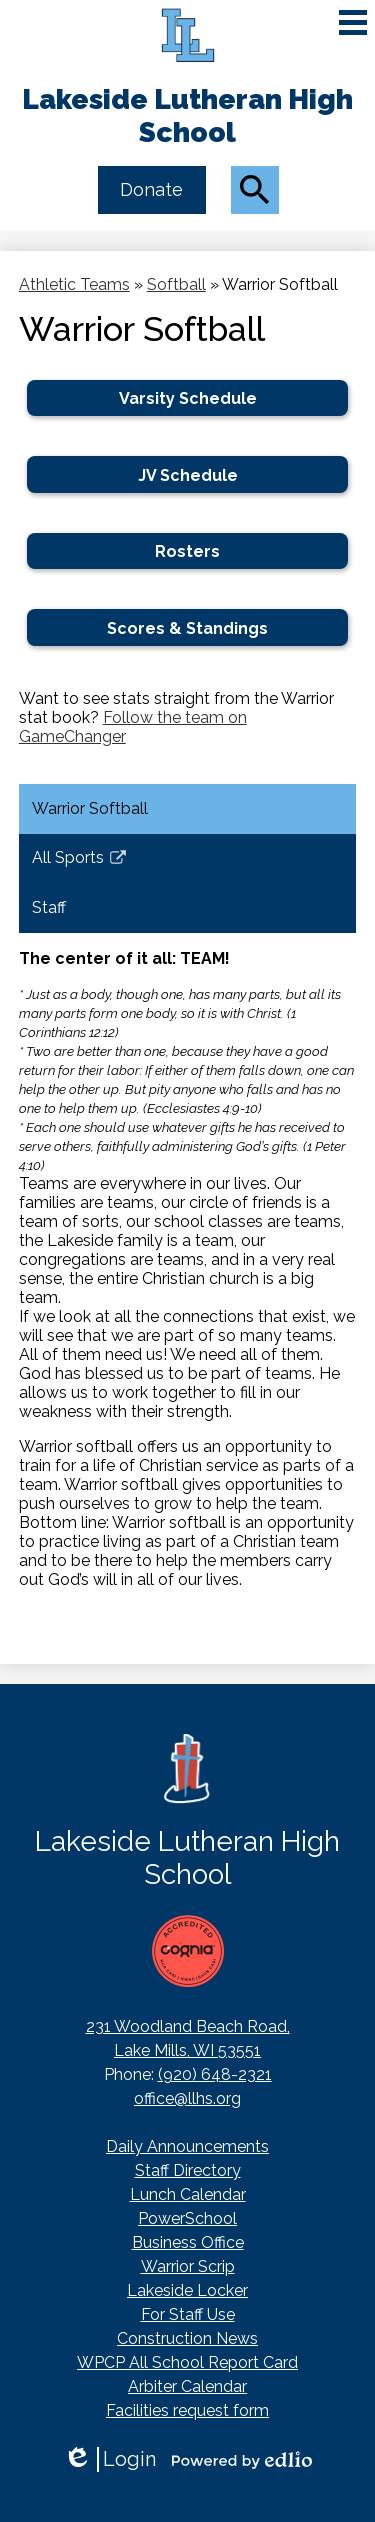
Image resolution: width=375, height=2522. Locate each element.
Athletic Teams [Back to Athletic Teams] (74, 284)
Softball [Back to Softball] (176, 284)
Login (109, 2459)
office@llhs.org (187, 2098)
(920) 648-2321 (215, 2074)
